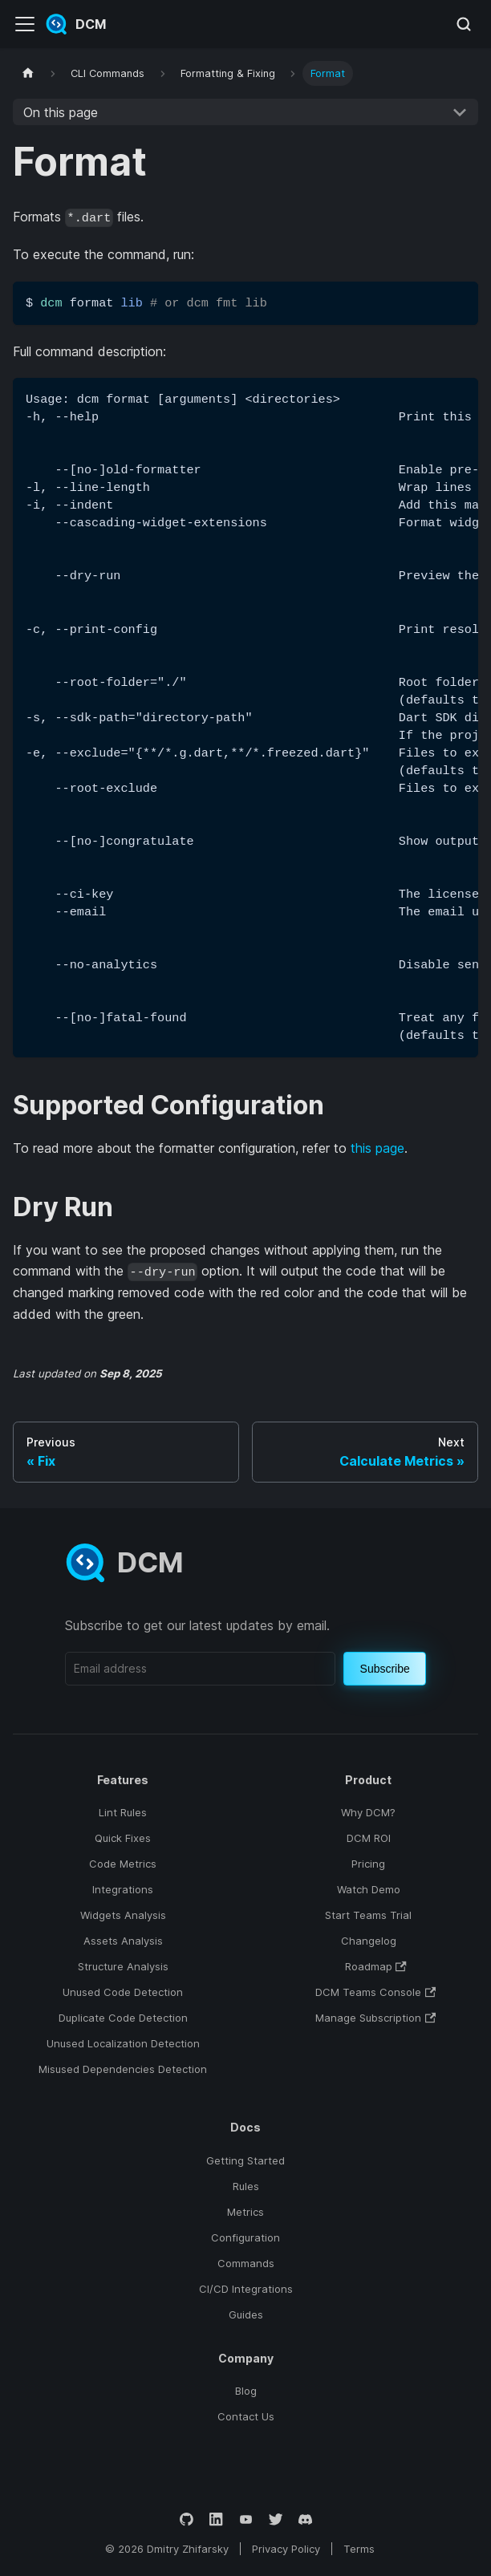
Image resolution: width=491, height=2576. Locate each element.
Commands (245, 2263)
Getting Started (245, 2160)
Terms (359, 2548)
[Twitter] (275, 2519)
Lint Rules (123, 1812)
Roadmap (376, 1966)
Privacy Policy (286, 2548)
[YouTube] (246, 2519)
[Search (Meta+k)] (463, 24)
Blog (246, 2390)
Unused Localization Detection (123, 2043)
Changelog (368, 1940)
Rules (246, 2186)
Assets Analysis (123, 1940)
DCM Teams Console (375, 1992)
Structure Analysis (123, 1966)
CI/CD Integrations (246, 2288)
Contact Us (245, 2416)
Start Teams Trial (368, 1915)
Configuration (245, 2237)
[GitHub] (186, 2519)
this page (377, 1148)
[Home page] (28, 73)
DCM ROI (369, 1838)
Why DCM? (368, 1812)
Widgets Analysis (123, 1915)
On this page (60, 112)
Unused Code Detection (123, 1992)
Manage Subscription (375, 2017)
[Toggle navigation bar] (25, 24)
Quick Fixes (123, 1838)
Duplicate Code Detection (123, 2017)
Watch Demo (368, 1889)
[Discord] (305, 2519)
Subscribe (385, 1668)
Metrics (245, 2211)
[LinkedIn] (216, 2519)
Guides (246, 2314)
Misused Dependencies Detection (123, 2069)
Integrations (122, 1889)
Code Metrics (122, 1863)
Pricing (368, 1863)
